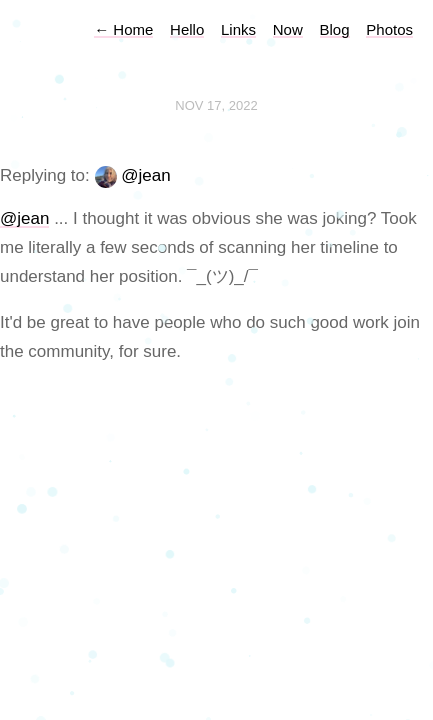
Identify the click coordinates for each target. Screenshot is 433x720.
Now (288, 29)
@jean (145, 175)
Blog (335, 29)
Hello (187, 29)
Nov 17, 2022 (216, 105)
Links (238, 29)
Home (123, 29)
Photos (389, 29)
